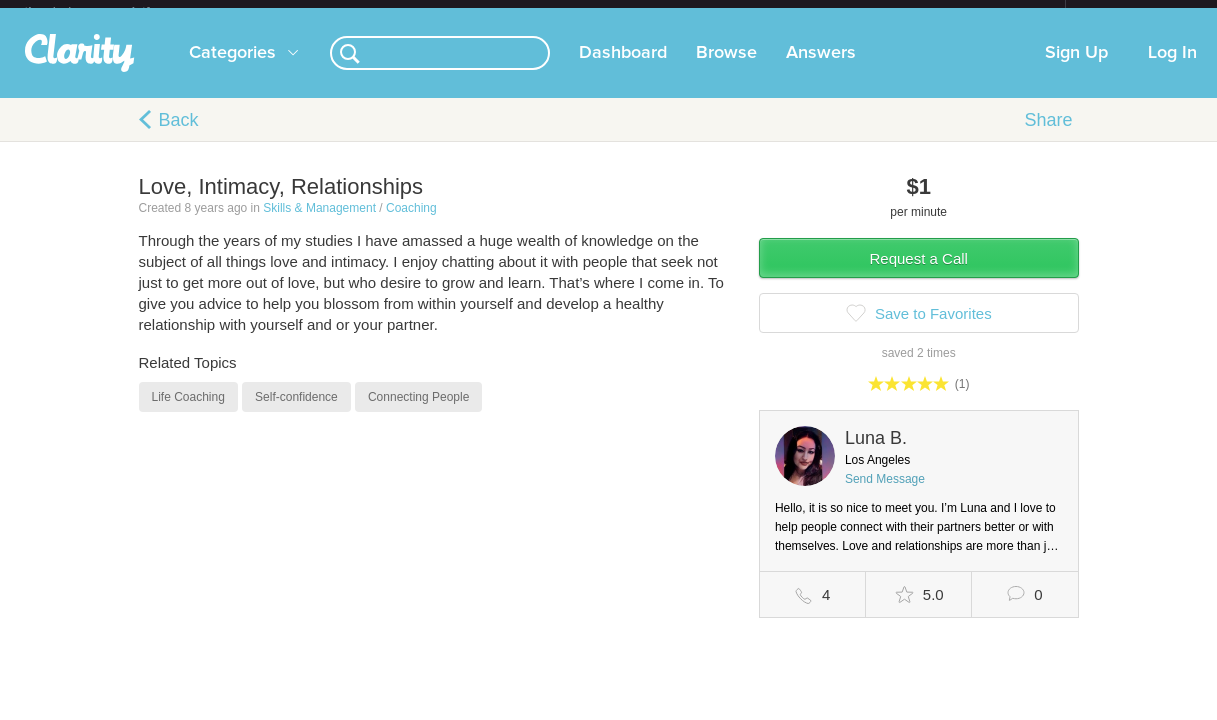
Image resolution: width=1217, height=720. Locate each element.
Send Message (885, 495)
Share (1048, 136)
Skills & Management (319, 224)
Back (179, 136)
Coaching (411, 224)
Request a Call (919, 274)
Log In (1172, 69)
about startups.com (1136, 13)
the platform (108, 11)
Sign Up (1076, 69)
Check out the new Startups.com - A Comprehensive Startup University (848, 13)
